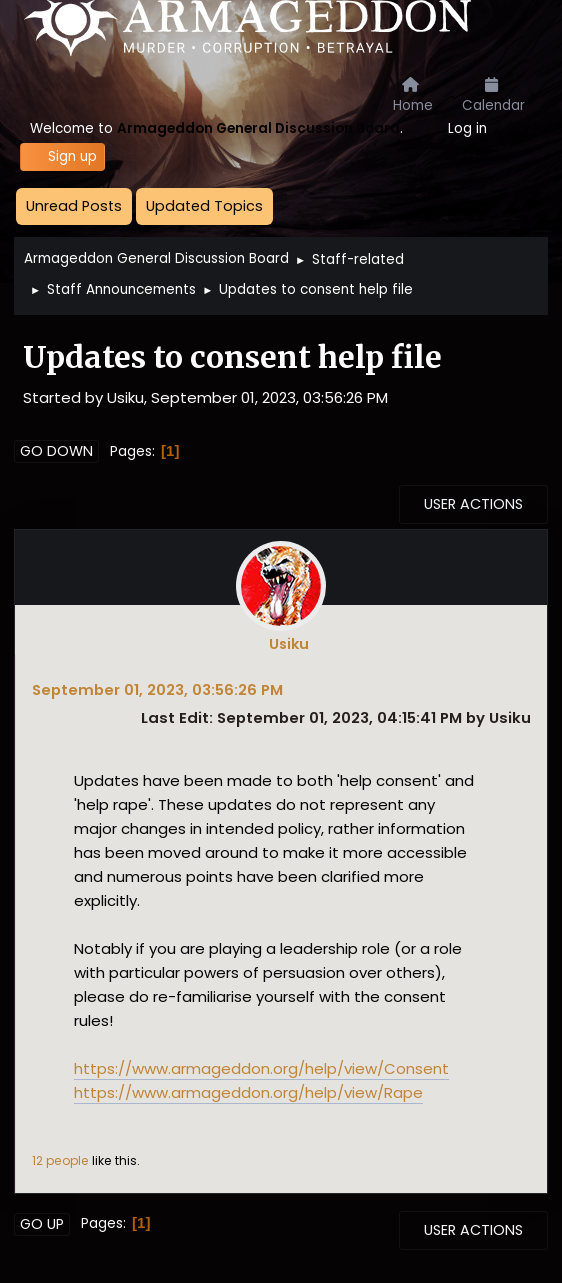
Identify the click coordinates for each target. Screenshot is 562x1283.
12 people (60, 1160)
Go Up (42, 1224)
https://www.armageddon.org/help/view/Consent (261, 1068)
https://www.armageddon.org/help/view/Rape (248, 1092)
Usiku (289, 644)
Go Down (56, 451)
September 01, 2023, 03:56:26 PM (157, 689)
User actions (473, 504)
